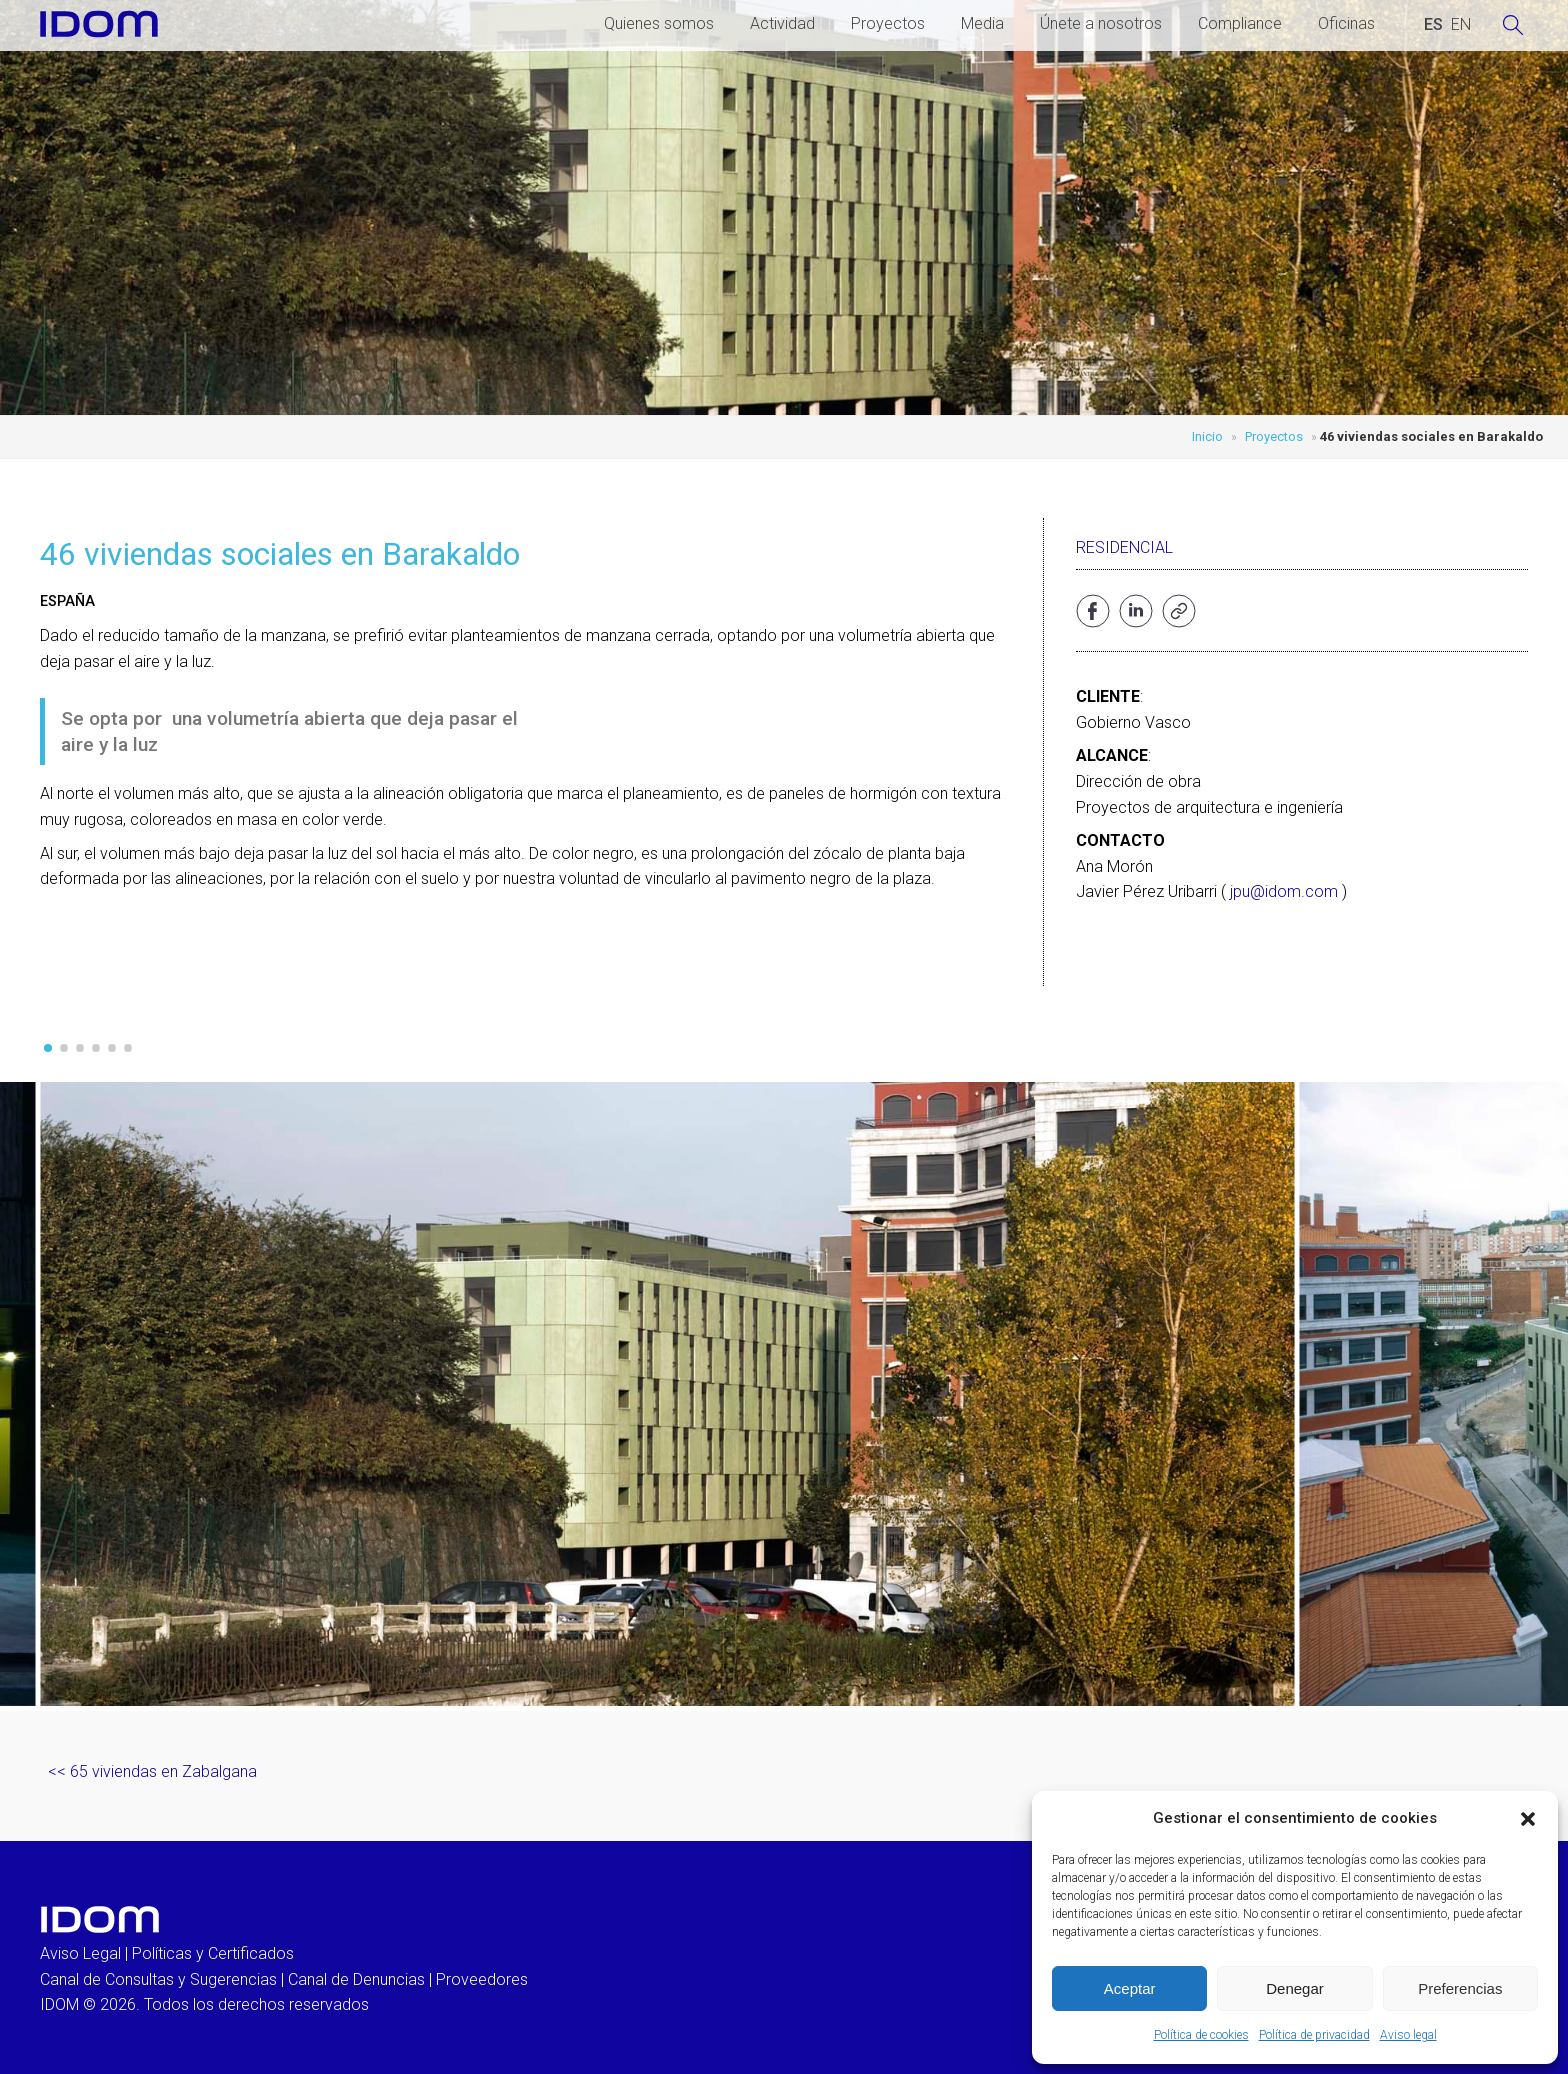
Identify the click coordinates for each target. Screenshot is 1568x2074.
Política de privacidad (1314, 2035)
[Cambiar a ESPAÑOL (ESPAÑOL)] (1433, 25)
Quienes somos (659, 23)
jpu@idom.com (1284, 891)
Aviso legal (1408, 2035)
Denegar (1295, 1988)
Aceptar (1130, 1988)
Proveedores (482, 1979)
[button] (1528, 1819)
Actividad (782, 23)
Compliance (1240, 23)
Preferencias (1460, 1988)
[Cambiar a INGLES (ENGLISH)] (1461, 25)
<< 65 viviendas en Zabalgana (152, 1771)
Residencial (1124, 547)
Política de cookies (1201, 2035)
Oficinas (1346, 23)
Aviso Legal (80, 1953)
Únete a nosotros (1101, 23)
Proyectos (888, 23)
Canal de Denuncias (356, 1979)
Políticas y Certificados (213, 1953)
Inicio (1207, 436)
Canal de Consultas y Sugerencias (158, 1979)
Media (982, 23)
